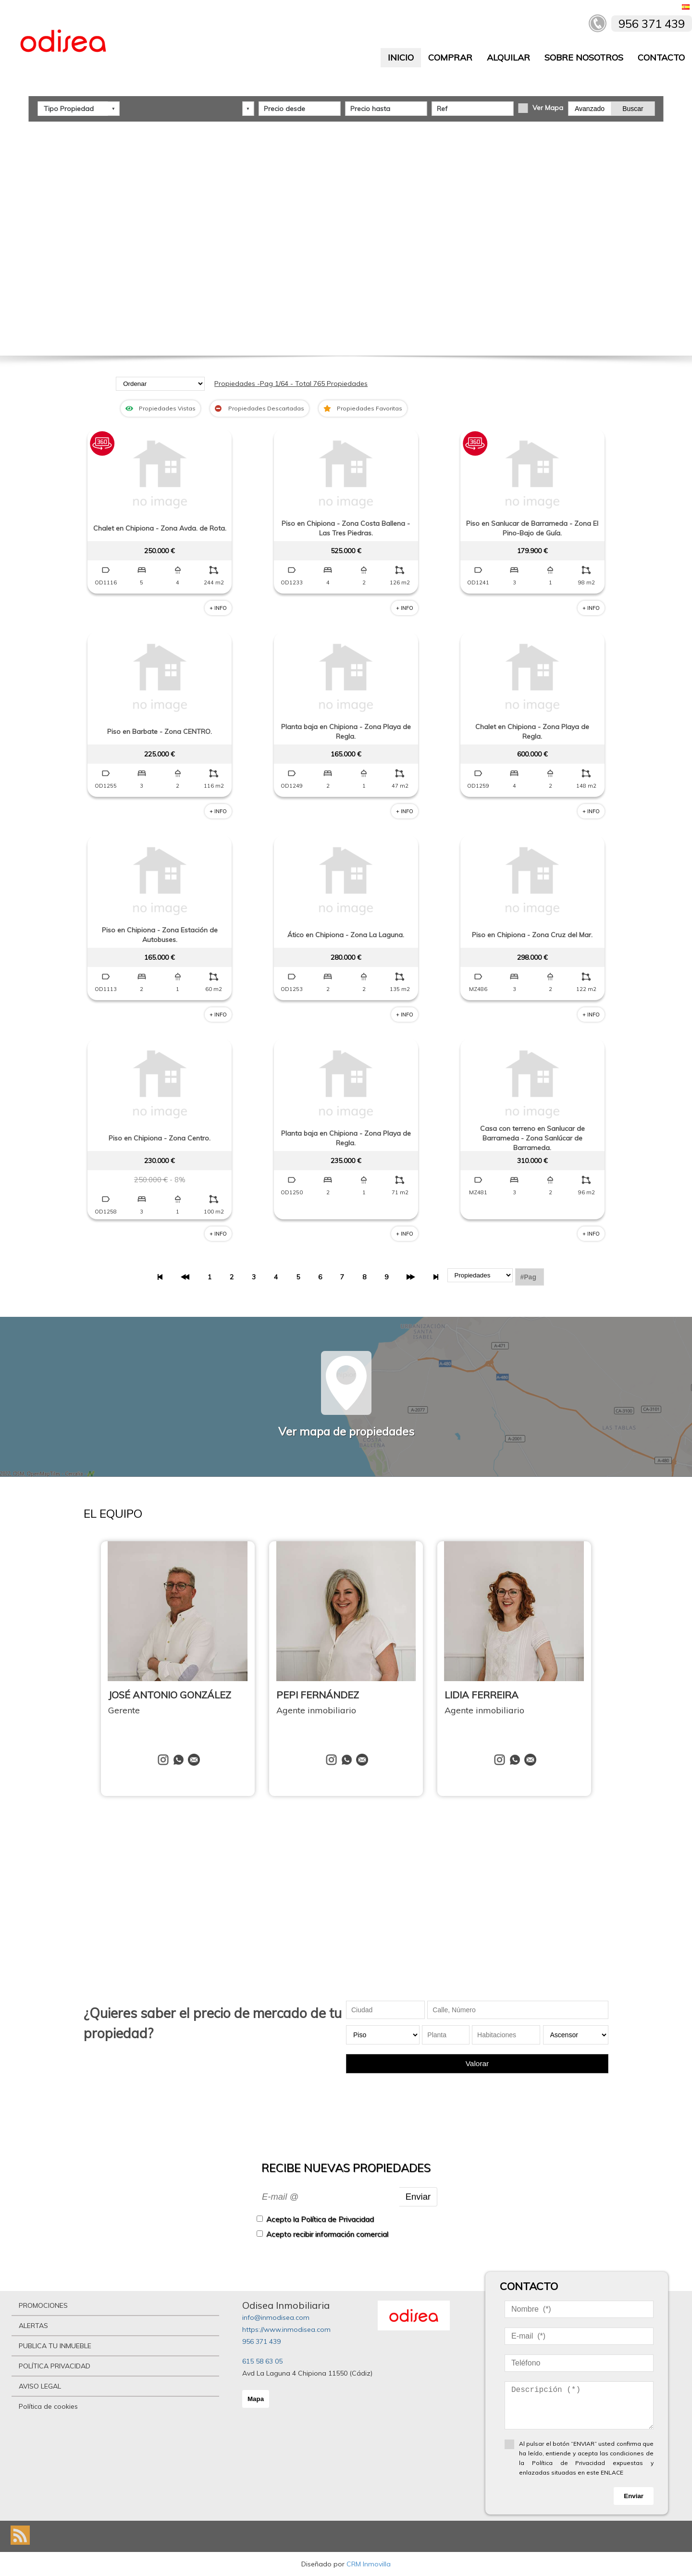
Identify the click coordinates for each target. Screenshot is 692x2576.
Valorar (477, 2063)
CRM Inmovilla (368, 2564)
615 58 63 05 (262, 2361)
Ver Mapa (547, 107)
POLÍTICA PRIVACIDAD (54, 2366)
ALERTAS (33, 2325)
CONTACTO (661, 57)
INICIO (401, 57)
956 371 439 (261, 2341)
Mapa (255, 2399)
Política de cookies (48, 2406)
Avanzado (590, 108)
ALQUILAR (508, 57)
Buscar (632, 108)
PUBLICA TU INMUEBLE (55, 2345)
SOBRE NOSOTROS (583, 57)
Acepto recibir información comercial (327, 2234)
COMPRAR (450, 57)
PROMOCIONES (43, 2305)
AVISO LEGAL (40, 2386)
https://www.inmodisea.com (286, 2329)
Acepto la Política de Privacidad (320, 2219)
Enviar (418, 2197)
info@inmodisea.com (275, 2317)
